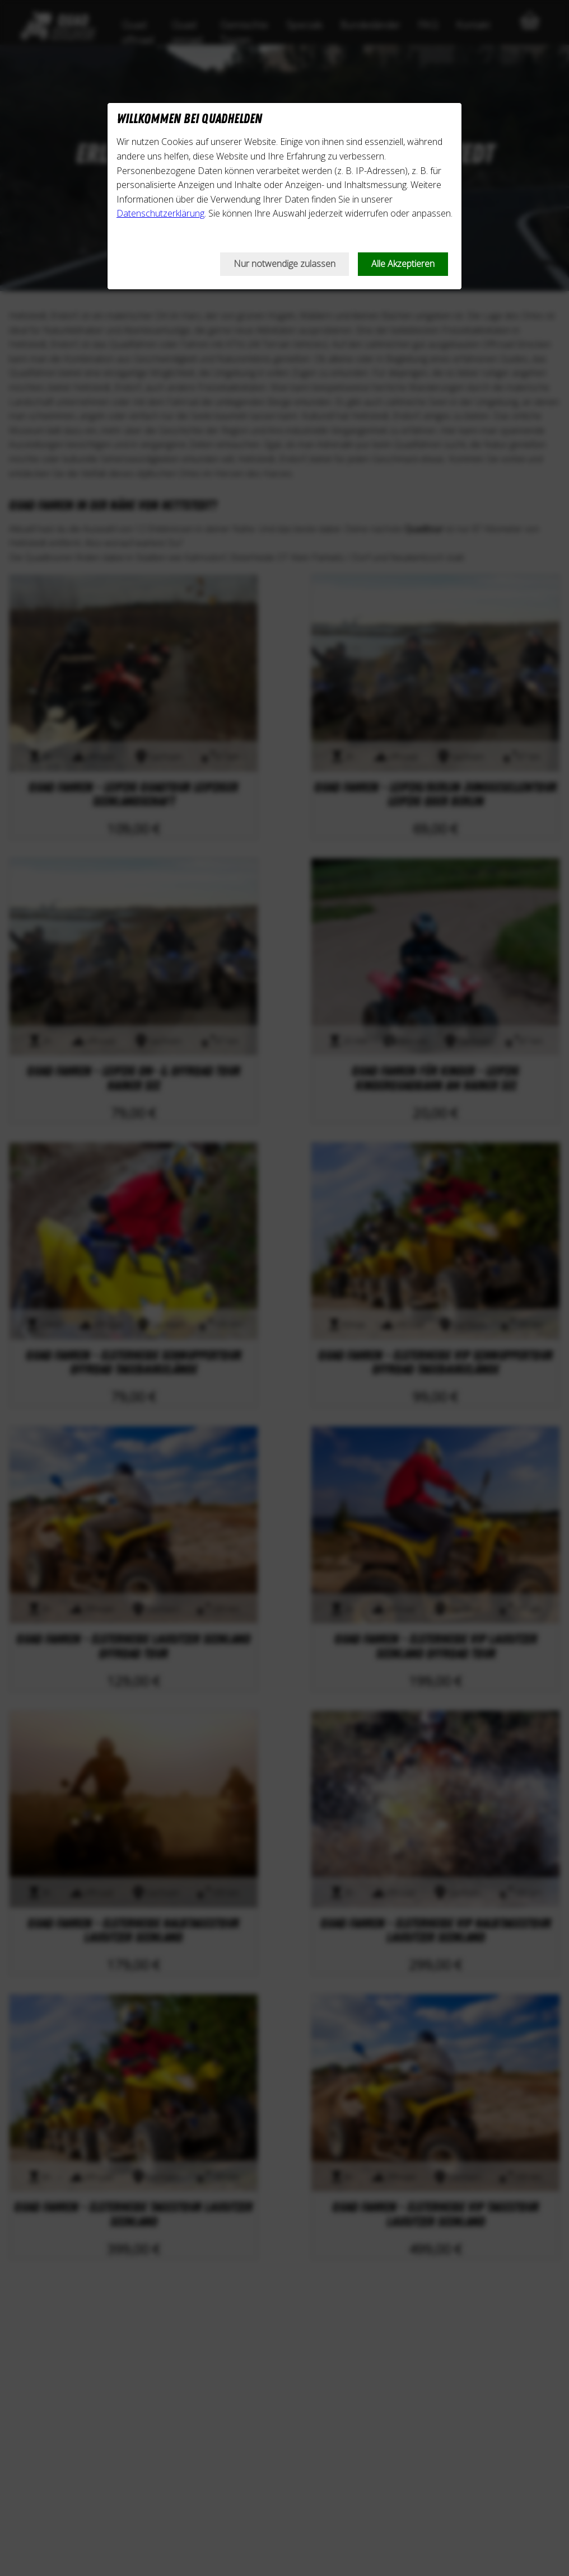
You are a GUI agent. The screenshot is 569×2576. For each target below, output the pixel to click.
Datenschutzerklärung (160, 213)
